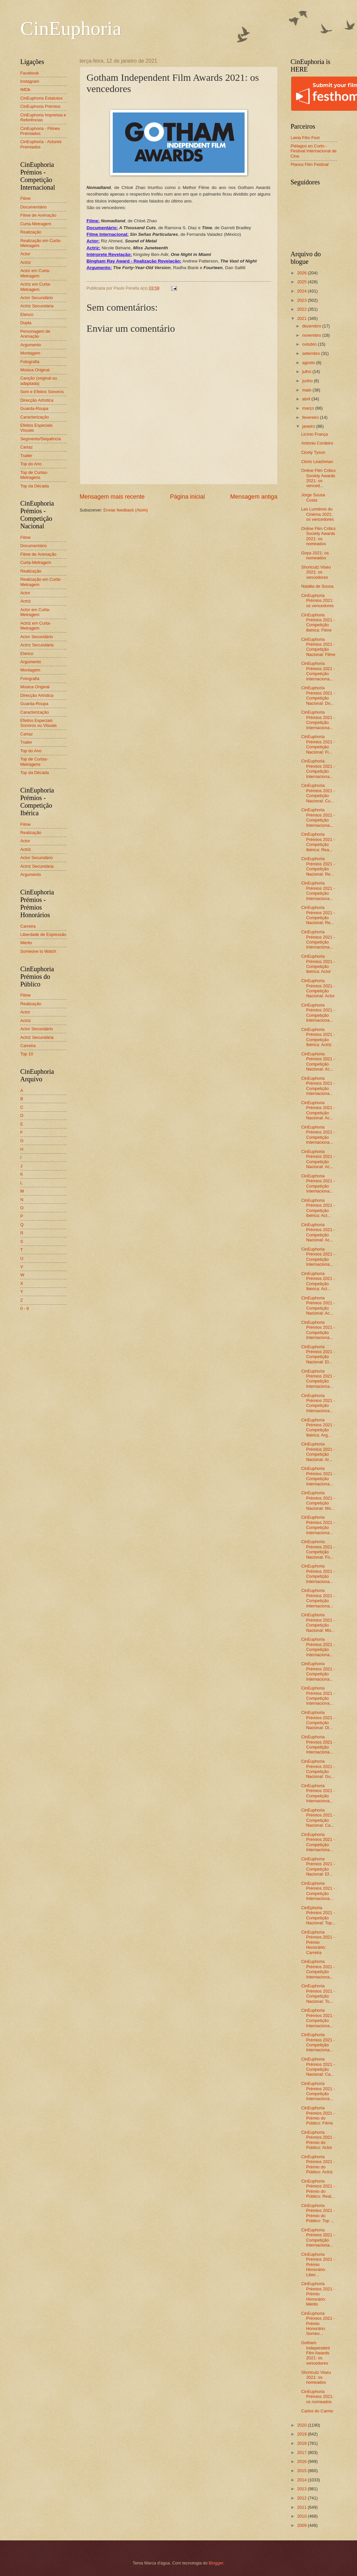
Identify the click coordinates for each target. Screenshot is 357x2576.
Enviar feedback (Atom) (126, 510)
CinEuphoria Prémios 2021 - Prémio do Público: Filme (318, 2115)
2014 (302, 2479)
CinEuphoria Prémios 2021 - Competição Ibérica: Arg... (318, 1427)
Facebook (29, 73)
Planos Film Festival (310, 164)
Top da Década (34, 485)
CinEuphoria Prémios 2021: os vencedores (317, 600)
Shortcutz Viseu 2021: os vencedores (316, 572)
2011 (302, 2507)
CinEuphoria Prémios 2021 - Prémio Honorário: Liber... (318, 2264)
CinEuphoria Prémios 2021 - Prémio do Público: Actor (318, 2140)
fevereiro (311, 417)
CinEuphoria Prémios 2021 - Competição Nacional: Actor (318, 988)
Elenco (26, 314)
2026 (302, 272)
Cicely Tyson (313, 452)
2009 (302, 2525)
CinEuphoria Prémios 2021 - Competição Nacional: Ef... (318, 1866)
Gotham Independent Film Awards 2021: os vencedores (315, 2353)
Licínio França (314, 434)
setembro (311, 353)
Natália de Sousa (317, 586)
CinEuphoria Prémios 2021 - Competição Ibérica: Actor (318, 964)
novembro (312, 335)
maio (307, 390)
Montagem (30, 353)
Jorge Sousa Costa (313, 497)
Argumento (30, 344)
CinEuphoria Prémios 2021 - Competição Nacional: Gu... (318, 1769)
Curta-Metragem (35, 223)
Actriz (25, 262)
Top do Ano (31, 463)
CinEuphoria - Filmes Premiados (40, 131)
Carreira (28, 926)
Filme (25, 198)
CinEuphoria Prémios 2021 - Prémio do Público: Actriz (318, 2164)
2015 (302, 2470)
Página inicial (187, 496)
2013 (302, 2488)
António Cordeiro (317, 443)
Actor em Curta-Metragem (35, 273)
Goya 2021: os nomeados (315, 555)
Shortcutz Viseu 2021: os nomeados (316, 2377)
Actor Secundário (36, 297)
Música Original (35, 369)
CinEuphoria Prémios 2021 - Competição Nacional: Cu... (318, 793)
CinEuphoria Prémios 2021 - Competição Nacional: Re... (318, 866)
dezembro (312, 326)
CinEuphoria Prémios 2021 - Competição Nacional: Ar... (318, 1452)
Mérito (26, 942)
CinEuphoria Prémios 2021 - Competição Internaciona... (318, 671)
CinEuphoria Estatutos (41, 98)
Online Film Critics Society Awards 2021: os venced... (318, 478)
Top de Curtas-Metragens (34, 475)
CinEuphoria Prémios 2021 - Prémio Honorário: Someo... (318, 2323)
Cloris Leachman (317, 461)
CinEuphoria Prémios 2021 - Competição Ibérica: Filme (318, 622)
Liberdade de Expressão (43, 934)
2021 (302, 318)
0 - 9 (24, 1308)
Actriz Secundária (37, 305)
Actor (25, 253)
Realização (31, 232)
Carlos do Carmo (317, 2410)
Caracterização (34, 417)
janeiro (309, 426)
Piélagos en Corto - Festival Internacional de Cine (314, 151)
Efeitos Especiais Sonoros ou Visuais (38, 723)
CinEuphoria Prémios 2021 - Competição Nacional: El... (318, 1354)
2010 (302, 2516)
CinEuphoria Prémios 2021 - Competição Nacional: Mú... (318, 1622)
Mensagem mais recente (112, 496)
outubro (310, 344)
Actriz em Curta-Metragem (35, 287)
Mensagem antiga (253, 496)
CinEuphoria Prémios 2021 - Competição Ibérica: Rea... (318, 842)
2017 (302, 2452)
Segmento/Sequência (40, 438)
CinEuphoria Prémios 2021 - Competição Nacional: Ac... (318, 1061)
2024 (302, 291)
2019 (302, 2434)
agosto (309, 362)
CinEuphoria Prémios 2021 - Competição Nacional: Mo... (318, 1500)
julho (307, 371)
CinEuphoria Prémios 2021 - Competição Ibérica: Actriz (318, 1037)
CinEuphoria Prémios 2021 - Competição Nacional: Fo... (318, 1549)
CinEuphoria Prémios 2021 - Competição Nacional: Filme (318, 647)
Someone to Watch (38, 951)
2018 (302, 2443)
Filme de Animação (38, 215)
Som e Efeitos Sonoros (42, 391)
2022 (302, 309)
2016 (302, 2461)
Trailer (26, 455)
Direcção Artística (36, 400)
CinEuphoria (71, 28)
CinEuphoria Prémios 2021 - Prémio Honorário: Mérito (318, 2294)
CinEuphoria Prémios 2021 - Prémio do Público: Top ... (318, 2213)
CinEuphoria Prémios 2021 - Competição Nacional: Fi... (318, 744)
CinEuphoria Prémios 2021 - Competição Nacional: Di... (318, 1720)
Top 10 (26, 1053)
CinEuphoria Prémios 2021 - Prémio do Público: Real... (318, 2189)
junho (308, 380)
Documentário (33, 206)
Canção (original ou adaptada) (38, 381)
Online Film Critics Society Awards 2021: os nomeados (318, 536)
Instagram (29, 81)
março (308, 408)
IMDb (25, 89)
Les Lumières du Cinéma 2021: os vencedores (317, 514)
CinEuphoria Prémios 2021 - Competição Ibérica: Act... (318, 1208)
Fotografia (30, 361)
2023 (302, 300)
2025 (302, 281)
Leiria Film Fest (305, 137)
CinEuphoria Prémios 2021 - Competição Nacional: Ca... (318, 1818)
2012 (302, 2498)
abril (307, 398)
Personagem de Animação (35, 334)
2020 (302, 2425)
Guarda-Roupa (34, 408)
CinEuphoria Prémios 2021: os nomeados (317, 2396)
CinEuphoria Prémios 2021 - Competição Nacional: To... (318, 1993)
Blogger (216, 2562)
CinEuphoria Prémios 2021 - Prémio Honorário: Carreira (318, 1942)
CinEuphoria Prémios (40, 106)
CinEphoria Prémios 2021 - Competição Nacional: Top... (318, 1915)
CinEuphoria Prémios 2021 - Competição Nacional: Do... (318, 695)
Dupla (26, 322)
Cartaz (26, 447)
